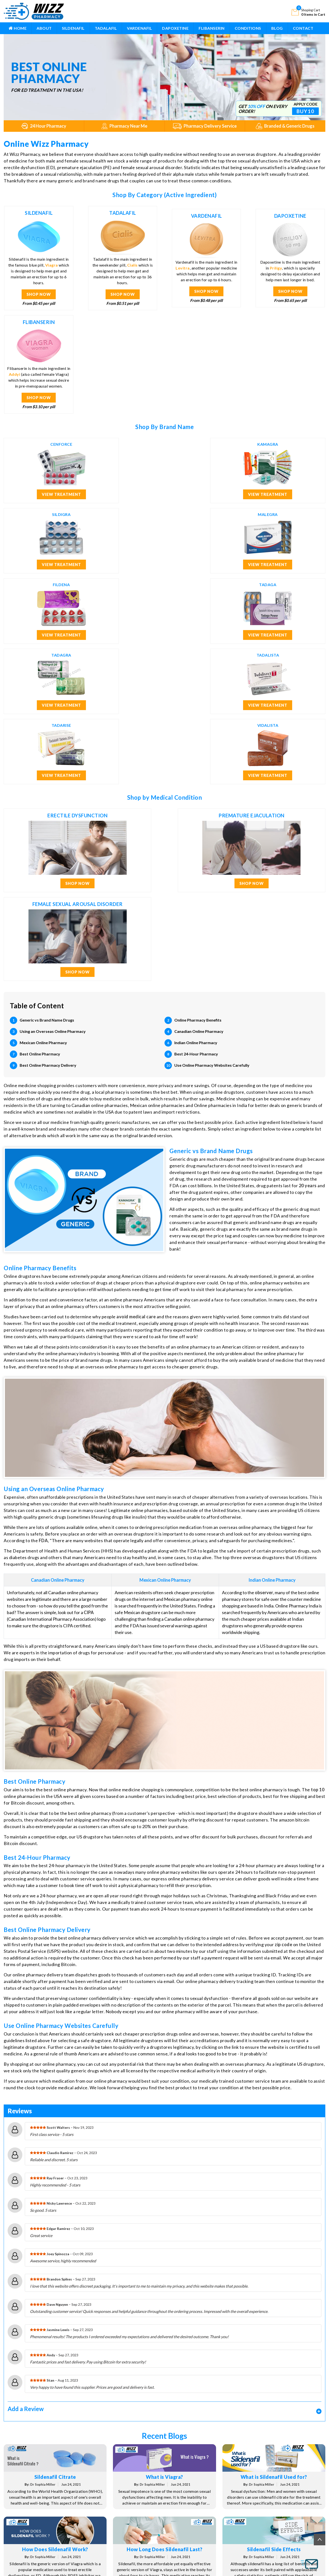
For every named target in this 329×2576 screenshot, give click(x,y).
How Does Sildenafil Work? (55, 2146)
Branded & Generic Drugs (289, 126)
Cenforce (35, 340)
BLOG (277, 28)
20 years (308, 782)
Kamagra (99, 340)
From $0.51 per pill (99, 303)
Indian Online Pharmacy (195, 639)
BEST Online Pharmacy (49, 72)
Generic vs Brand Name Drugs (47, 617)
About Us (14, 2291)
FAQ (75, 2299)
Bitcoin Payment (84, 2322)
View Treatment (34, 391)
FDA (43, 1137)
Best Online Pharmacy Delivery (48, 662)
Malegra (229, 340)
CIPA (89, 1209)
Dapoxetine (175, 28)
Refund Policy (17, 2299)
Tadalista (164, 411)
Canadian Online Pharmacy (198, 628)
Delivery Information (88, 2291)
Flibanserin (212, 28)
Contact (303, 28)
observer (264, 1189)
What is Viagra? (164, 2074)
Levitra (168, 265)
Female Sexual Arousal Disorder (274, 501)
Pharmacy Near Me (128, 126)
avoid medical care (136, 913)
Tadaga (34, 411)
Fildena (294, 340)
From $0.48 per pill (164, 303)
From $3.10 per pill (294, 303)
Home (18, 28)
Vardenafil (139, 28)
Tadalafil (106, 28)
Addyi (295, 265)
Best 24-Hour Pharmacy (196, 650)
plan (152, 1147)
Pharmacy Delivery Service (210, 126)
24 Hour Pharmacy (48, 126)
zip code (283, 1541)
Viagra (55, 265)
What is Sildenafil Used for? (274, 2074)
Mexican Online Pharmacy (43, 639)
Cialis (119, 265)
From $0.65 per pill (229, 303)
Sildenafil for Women (55, 2219)
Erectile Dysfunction (55, 501)
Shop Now (35, 294)
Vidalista (294, 411)
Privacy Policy (18, 2307)
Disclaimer (80, 2315)
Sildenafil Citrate (55, 2074)
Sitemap (13, 2322)
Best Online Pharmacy (40, 650)
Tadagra (100, 411)
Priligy (233, 265)
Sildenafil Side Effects (274, 2146)
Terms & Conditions (87, 2307)
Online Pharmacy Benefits (197, 617)
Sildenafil (73, 28)
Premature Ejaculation (165, 501)
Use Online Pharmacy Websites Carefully (211, 662)
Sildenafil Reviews (164, 2219)
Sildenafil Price (274, 2219)
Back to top (319, 2539)
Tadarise (229, 411)
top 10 (317, 1386)
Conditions (248, 28)
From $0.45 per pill (34, 303)
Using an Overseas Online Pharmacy (53, 628)
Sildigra (164, 340)
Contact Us (16, 2315)
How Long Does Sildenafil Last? (164, 2146)
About (44, 28)
